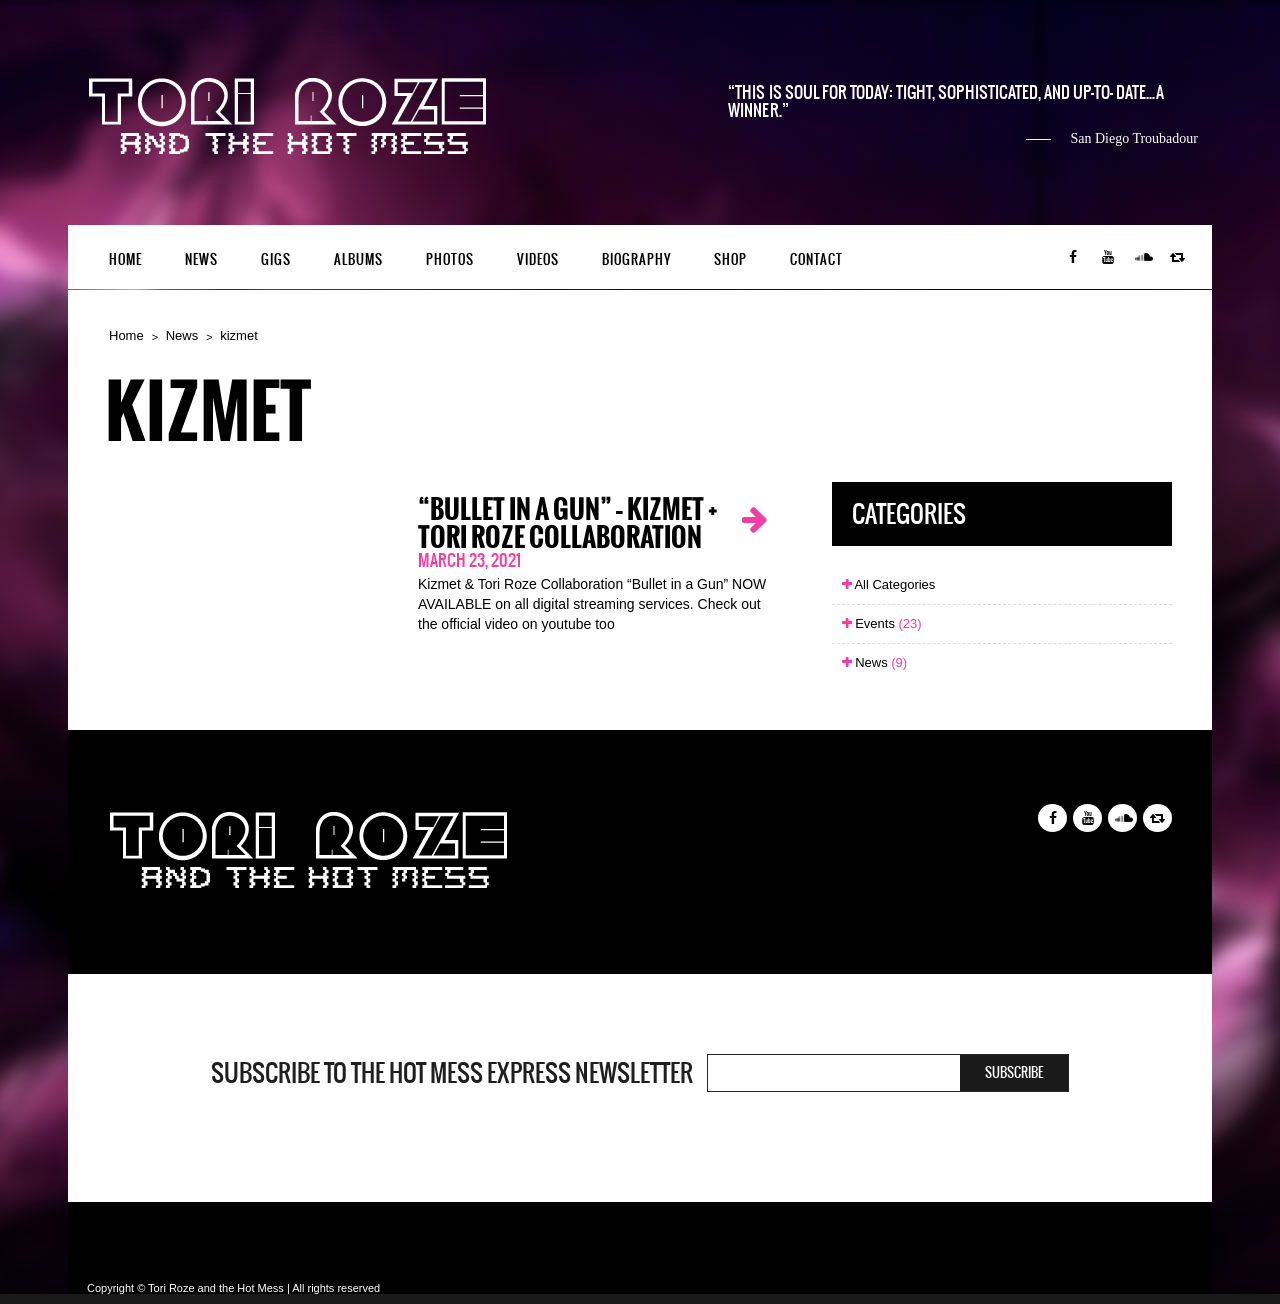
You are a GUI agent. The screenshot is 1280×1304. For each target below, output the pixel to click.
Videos (538, 259)
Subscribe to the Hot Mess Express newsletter (452, 1073)
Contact (816, 259)
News (201, 259)
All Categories (889, 584)
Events (882, 623)
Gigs (276, 259)
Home (125, 259)
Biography (636, 259)
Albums (358, 259)
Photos (450, 259)
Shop (730, 259)
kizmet (239, 335)
